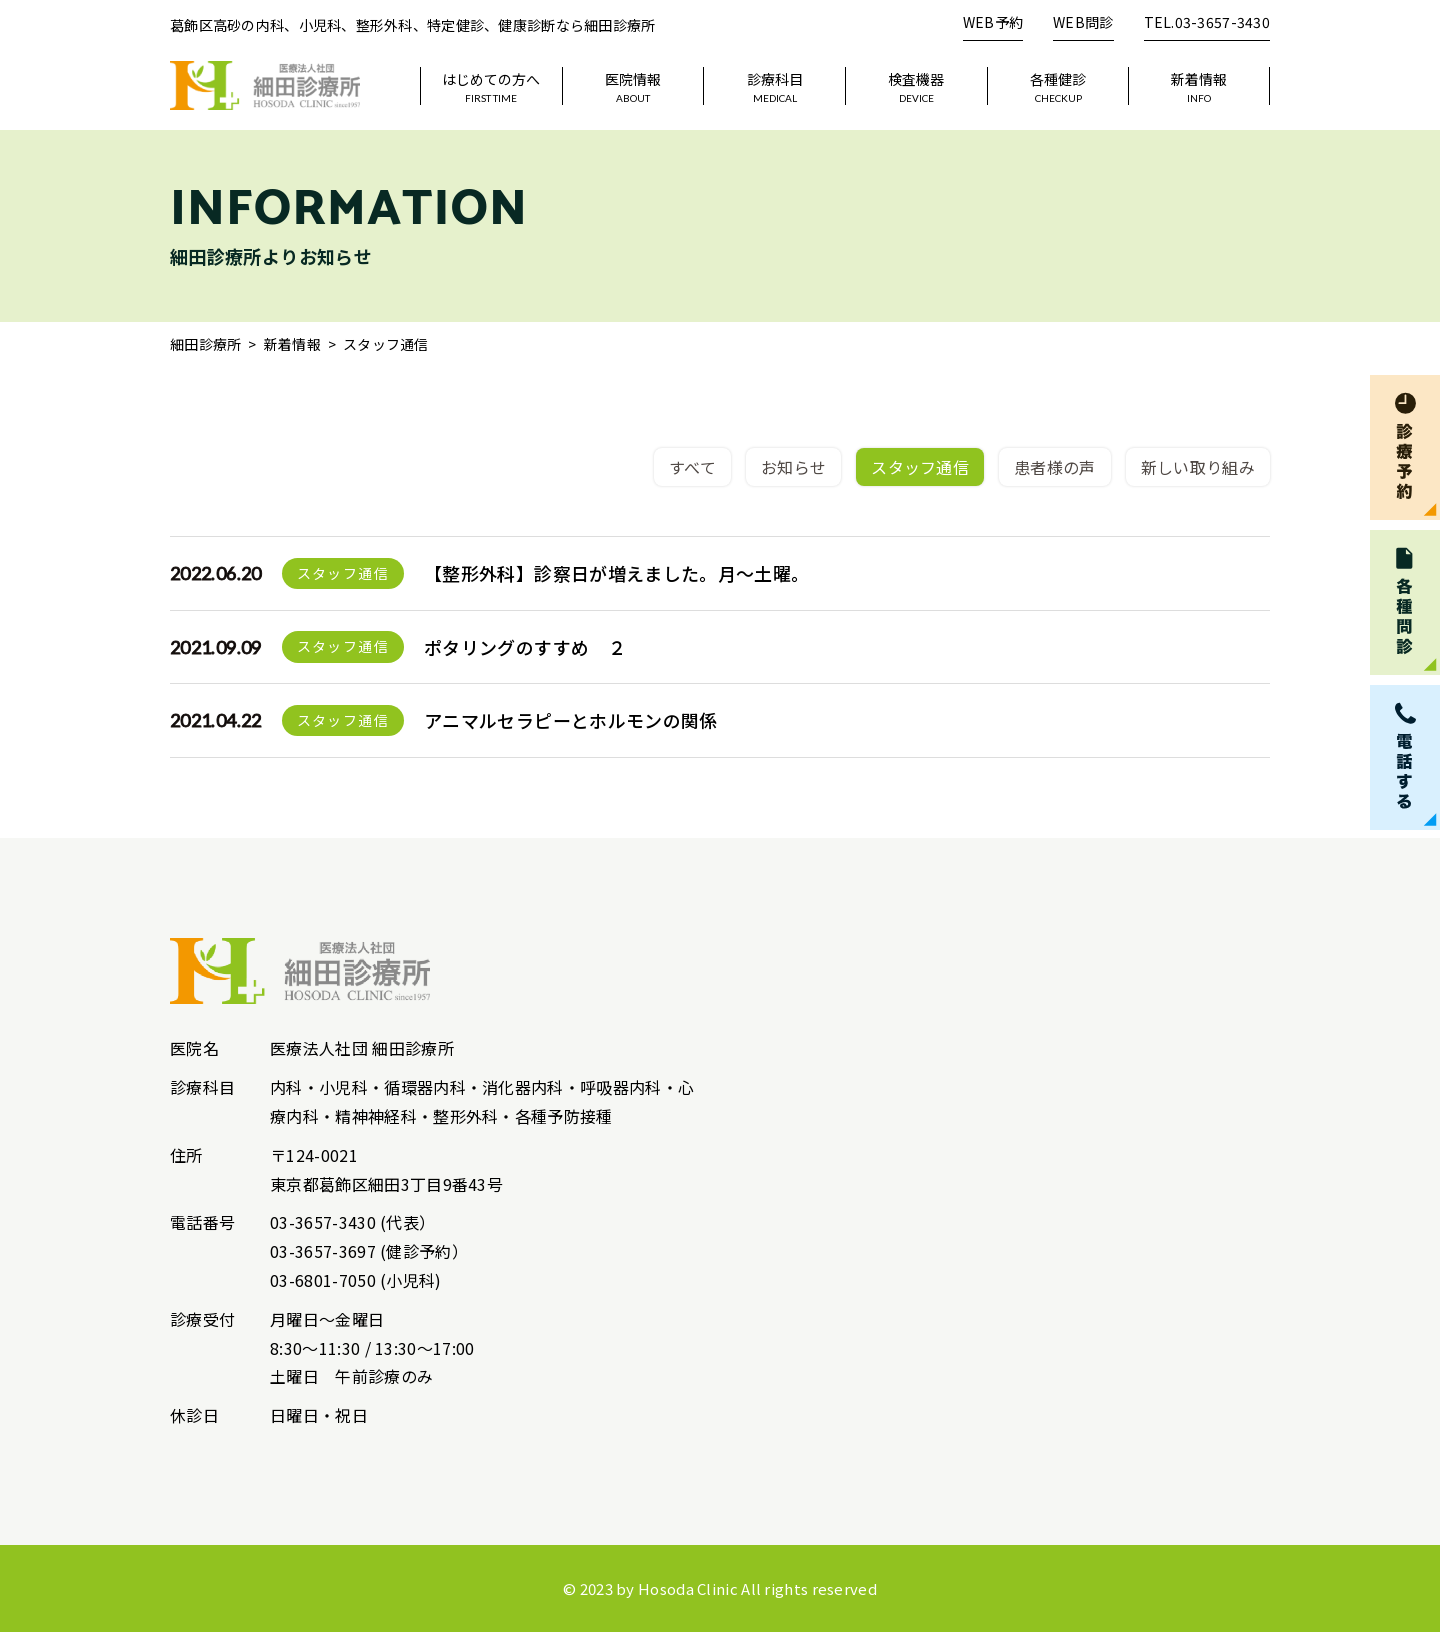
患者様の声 (1055, 467)
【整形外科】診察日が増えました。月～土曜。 (617, 573)
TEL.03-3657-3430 (1207, 22)
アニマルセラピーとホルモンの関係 (571, 720)
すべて (692, 467)
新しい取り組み (1198, 467)
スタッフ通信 (920, 467)
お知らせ (793, 467)
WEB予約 (993, 22)
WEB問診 (1083, 22)
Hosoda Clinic (688, 1588)
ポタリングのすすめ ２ (525, 647)
